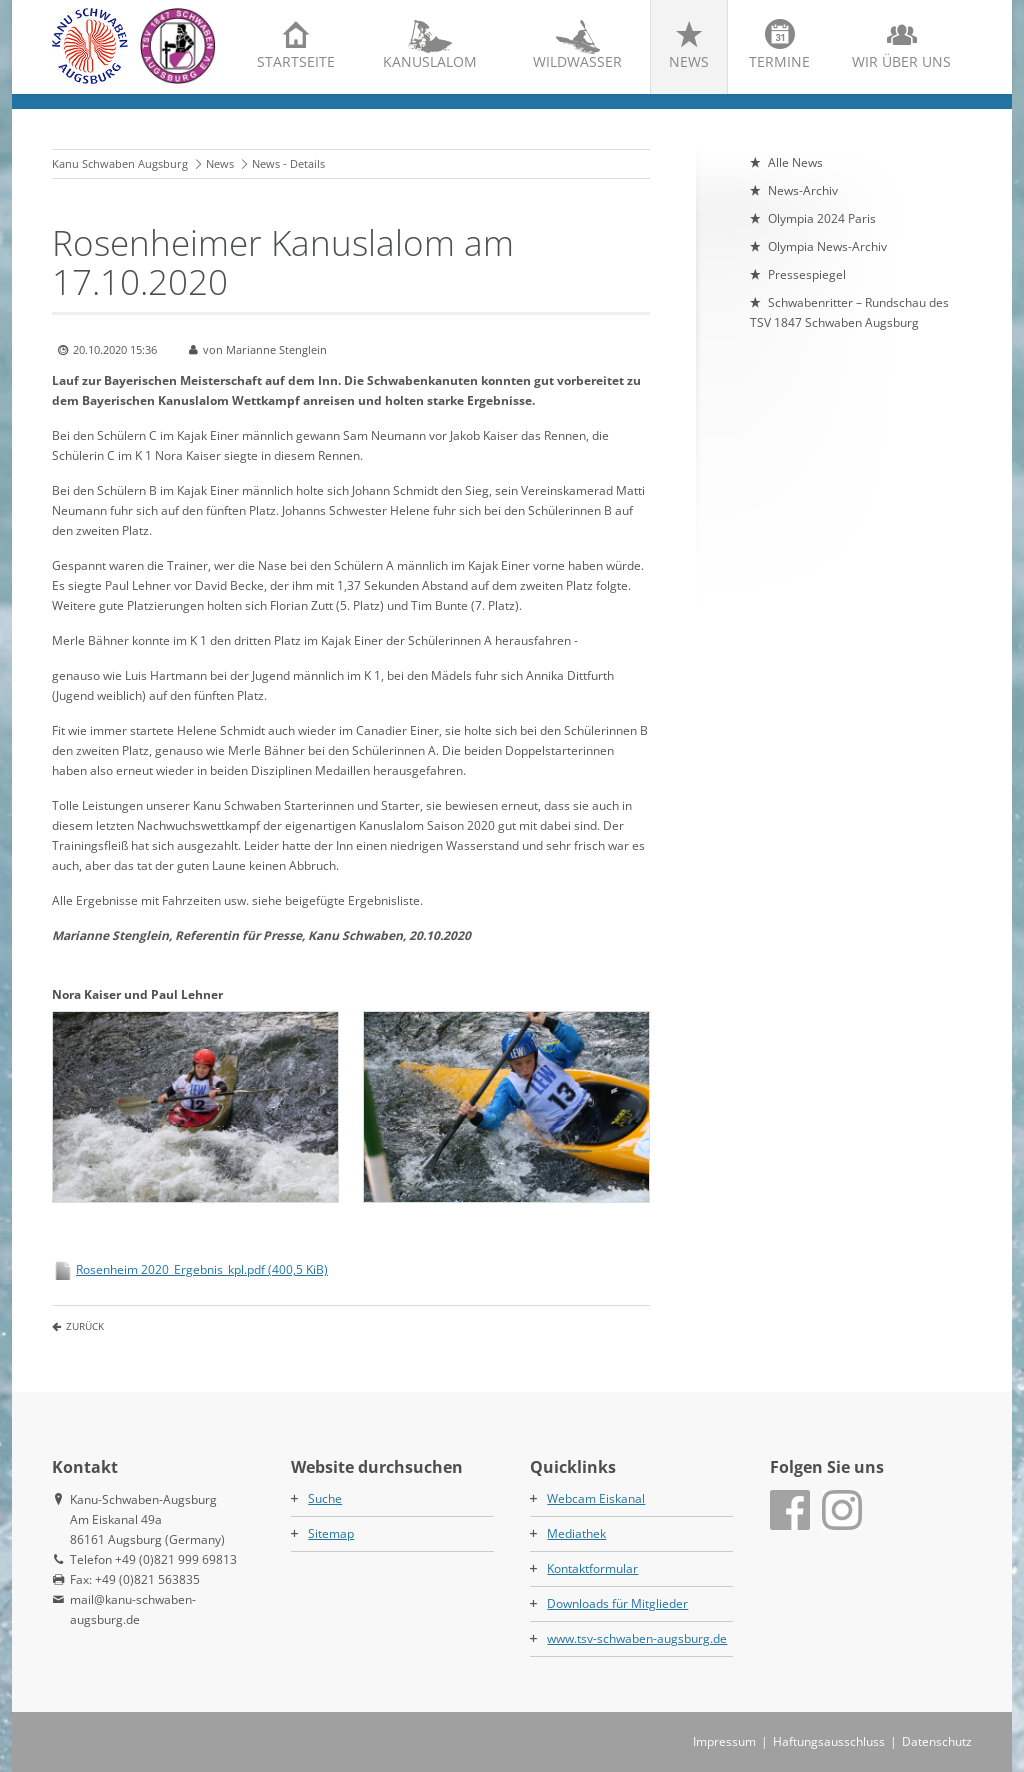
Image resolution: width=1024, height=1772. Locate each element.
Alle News (795, 162)
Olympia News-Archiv (827, 246)
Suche (325, 1498)
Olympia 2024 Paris (822, 218)
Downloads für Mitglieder (617, 1603)
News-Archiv (803, 190)
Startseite (296, 61)
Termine (779, 61)
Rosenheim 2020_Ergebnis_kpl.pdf (202, 1269)
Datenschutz (937, 1741)
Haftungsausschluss (829, 1741)
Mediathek (576, 1533)
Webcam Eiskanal (596, 1498)
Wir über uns (901, 61)
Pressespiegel (807, 274)
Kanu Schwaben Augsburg (120, 163)
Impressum (724, 1741)
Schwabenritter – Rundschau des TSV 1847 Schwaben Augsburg (849, 312)
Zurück (85, 1326)
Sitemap (331, 1533)
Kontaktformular (592, 1568)
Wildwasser (577, 61)
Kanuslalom (430, 61)
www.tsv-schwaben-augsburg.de (637, 1638)
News (689, 61)
